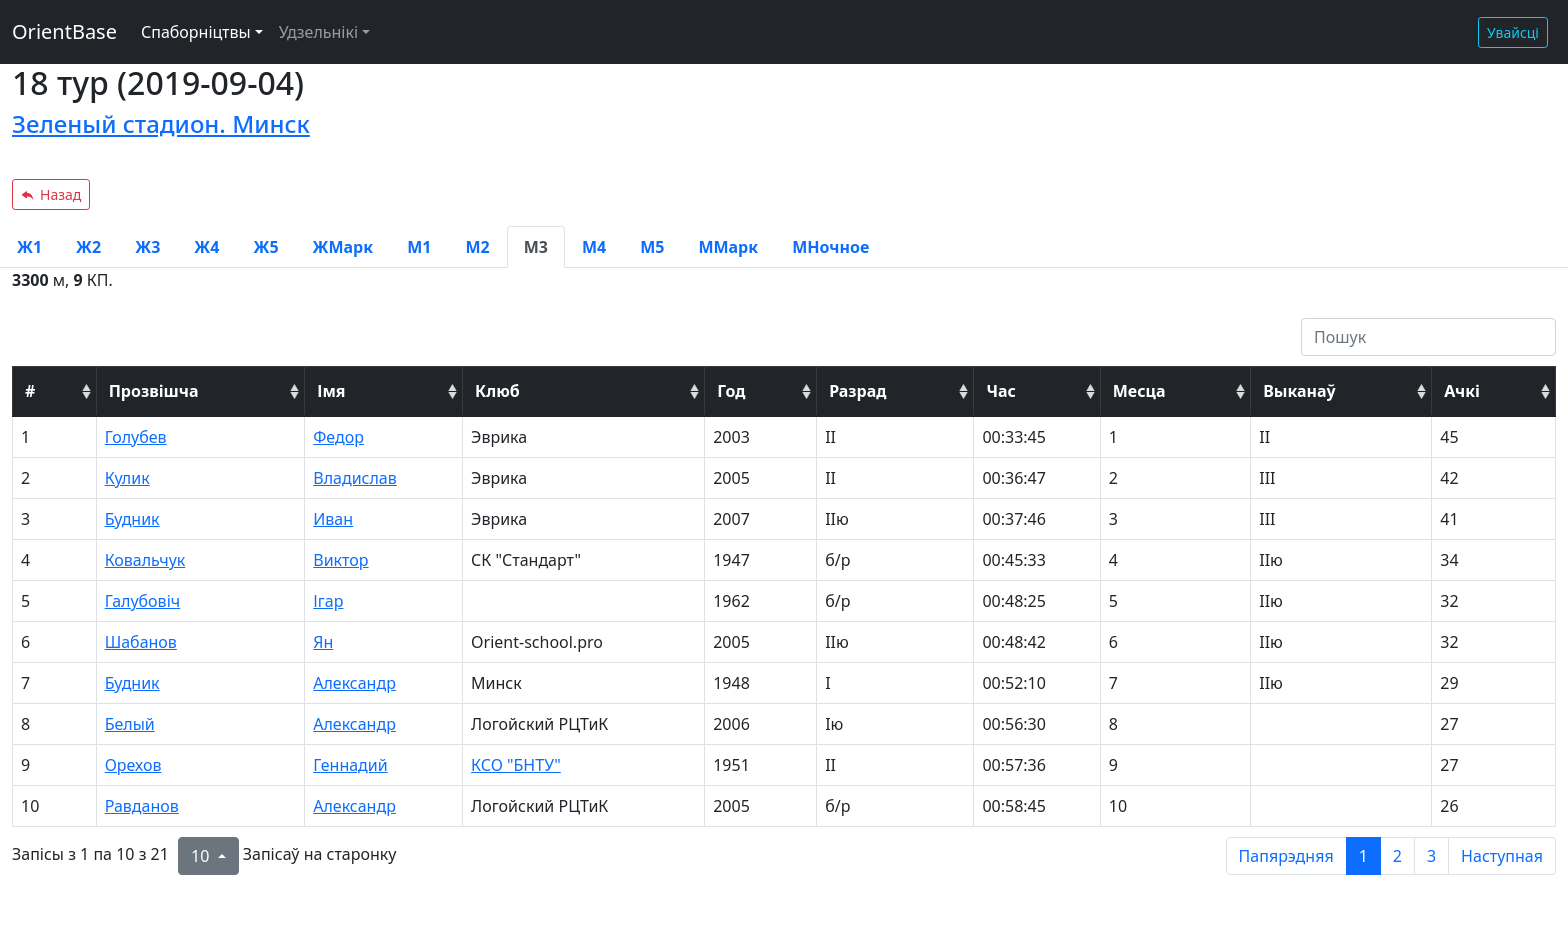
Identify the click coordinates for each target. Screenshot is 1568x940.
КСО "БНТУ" (516, 765)
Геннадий (350, 765)
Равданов (142, 806)
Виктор (340, 560)
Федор (338, 437)
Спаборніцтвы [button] (196, 32)
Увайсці (1513, 32)
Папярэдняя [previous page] (1286, 856)
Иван (333, 519)
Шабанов (141, 642)
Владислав (355, 478)
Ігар (328, 601)
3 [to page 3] (1431, 856)
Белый (130, 724)
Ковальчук (145, 560)
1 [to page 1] (1363, 856)
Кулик (127, 478)
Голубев (136, 437)
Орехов (133, 765)
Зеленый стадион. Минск (161, 123)
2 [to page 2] (1397, 856)
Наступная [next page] (1502, 856)
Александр (354, 683)
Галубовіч (143, 601)
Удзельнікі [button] (318, 32)
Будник (132, 519)
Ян (323, 642)
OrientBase (64, 31)
